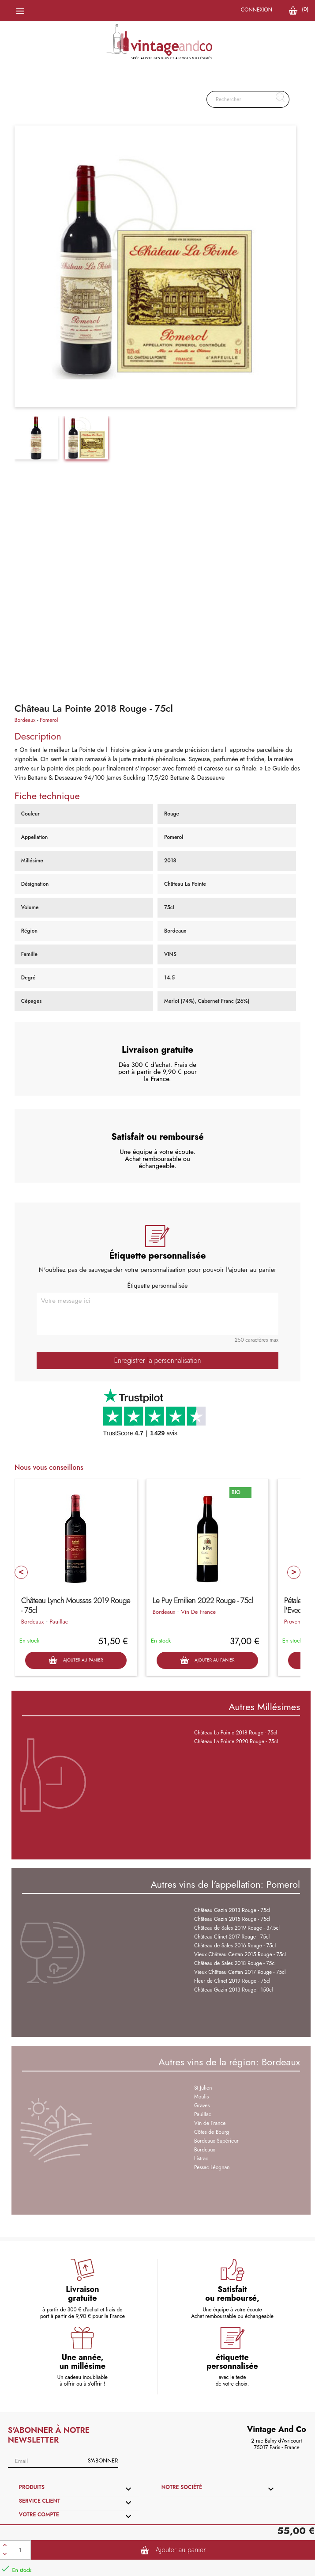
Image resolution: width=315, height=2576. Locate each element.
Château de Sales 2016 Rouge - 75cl (235, 1946)
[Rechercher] (247, 99)
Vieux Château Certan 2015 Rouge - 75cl (240, 1954)
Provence (295, 1621)
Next (293, 1572)
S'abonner (103, 2460)
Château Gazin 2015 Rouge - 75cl (232, 1919)
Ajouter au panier (173, 2550)
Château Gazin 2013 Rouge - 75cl (232, 1910)
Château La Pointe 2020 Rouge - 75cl (236, 1741)
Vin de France (209, 2123)
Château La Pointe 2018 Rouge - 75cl (235, 1733)
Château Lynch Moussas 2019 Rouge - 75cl (75, 1605)
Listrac (201, 2158)
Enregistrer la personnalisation (157, 1360)
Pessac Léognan (212, 2167)
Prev (21, 1572)
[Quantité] (20, 2550)
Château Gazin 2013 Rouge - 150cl (233, 1990)
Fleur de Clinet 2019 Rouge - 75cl (232, 1981)
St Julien (203, 2088)
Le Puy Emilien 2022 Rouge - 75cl (203, 1600)
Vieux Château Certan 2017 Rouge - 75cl (240, 1972)
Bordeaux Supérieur (216, 2141)
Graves (202, 2105)
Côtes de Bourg (211, 2132)
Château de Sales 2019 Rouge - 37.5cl (237, 1928)
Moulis (201, 2097)
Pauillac (58, 1621)
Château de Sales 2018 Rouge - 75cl (235, 1963)
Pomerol (49, 720)
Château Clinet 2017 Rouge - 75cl (232, 1937)
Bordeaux (25, 720)
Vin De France (198, 1612)
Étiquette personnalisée (157, 1285)
